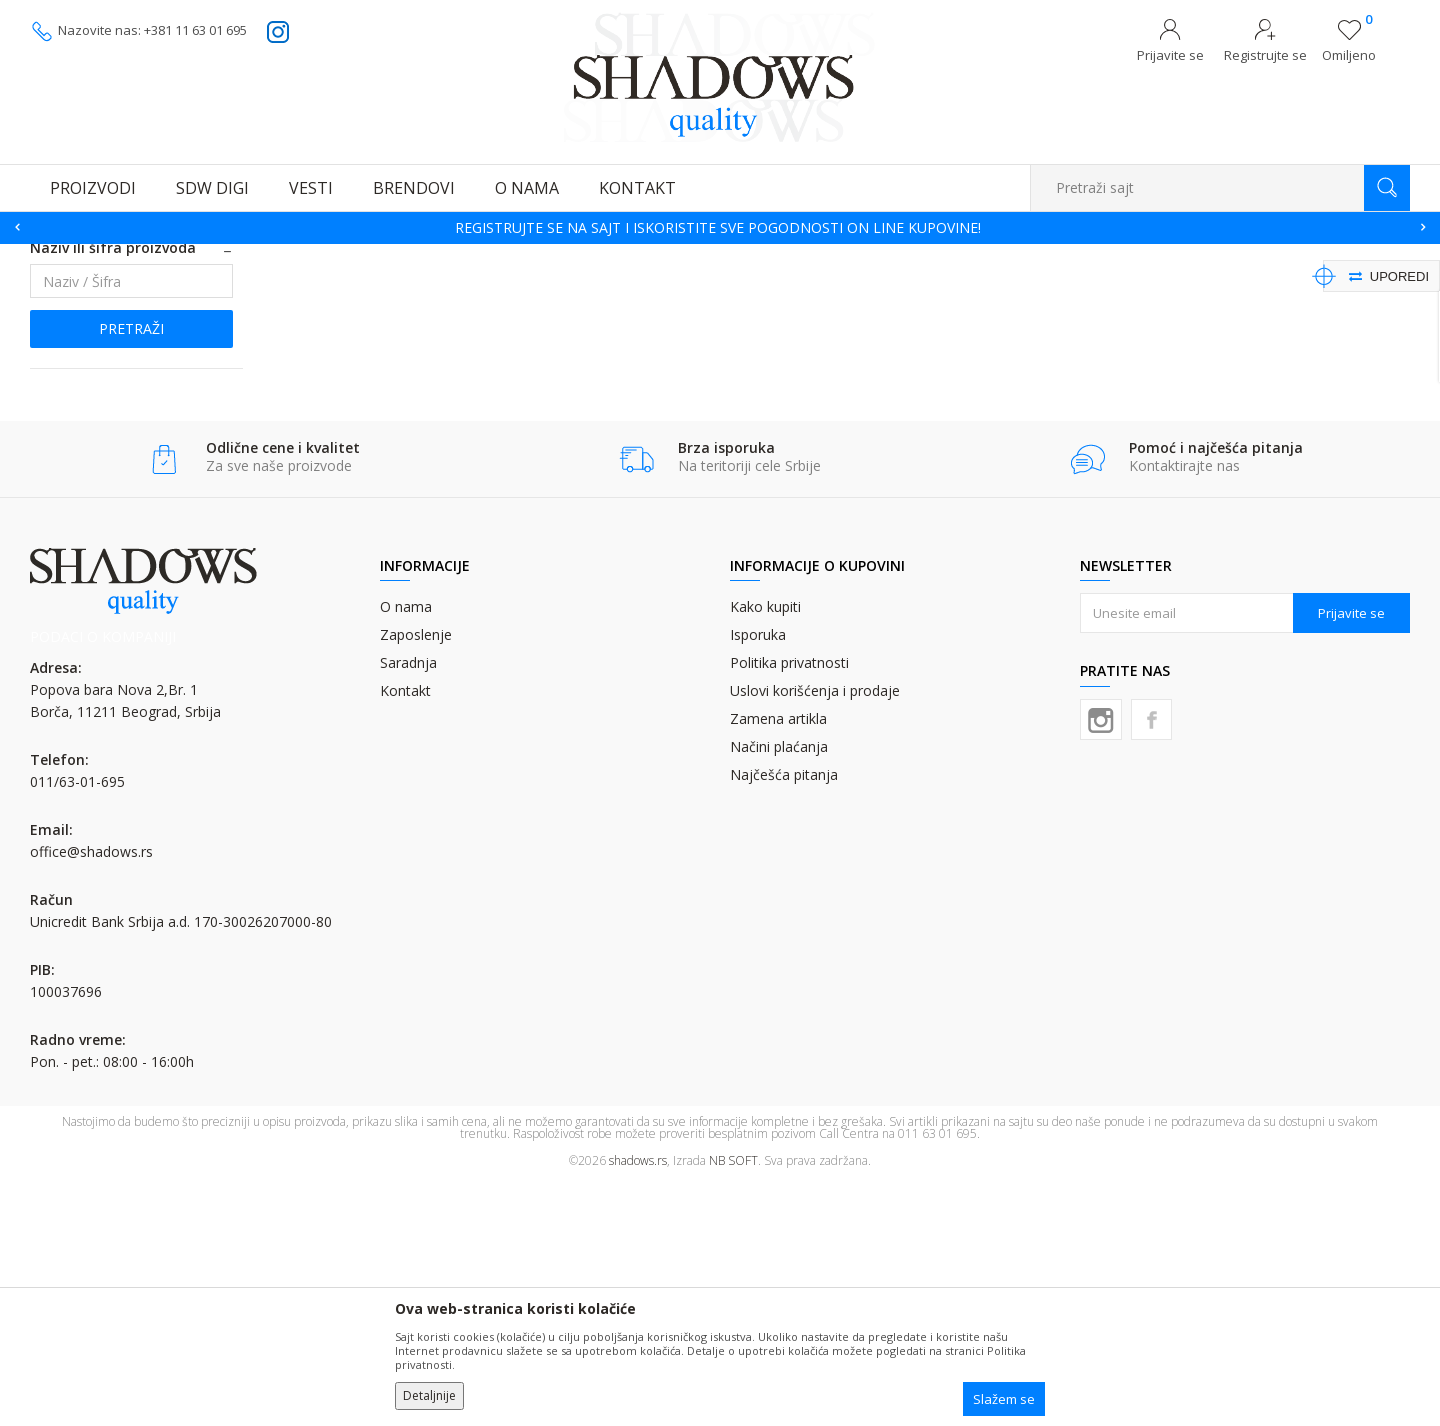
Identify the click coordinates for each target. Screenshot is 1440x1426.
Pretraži (131, 572)
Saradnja (408, 906)
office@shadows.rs (91, 1095)
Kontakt (405, 934)
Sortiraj (1001, 286)
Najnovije (75, 448)
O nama (406, 850)
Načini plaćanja (779, 990)
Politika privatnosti (789, 906)
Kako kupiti (765, 850)
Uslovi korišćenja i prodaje (815, 934)
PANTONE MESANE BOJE (123, 337)
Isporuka (758, 878)
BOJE (184, 256)
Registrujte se (1265, 55)
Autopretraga (912, 286)
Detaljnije (429, 1395)
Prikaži (1197, 286)
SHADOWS (59, 256)
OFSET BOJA (245, 256)
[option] (720, 228)
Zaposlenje (416, 878)
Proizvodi (130, 256)
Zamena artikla (778, 962)
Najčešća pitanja (784, 1018)
